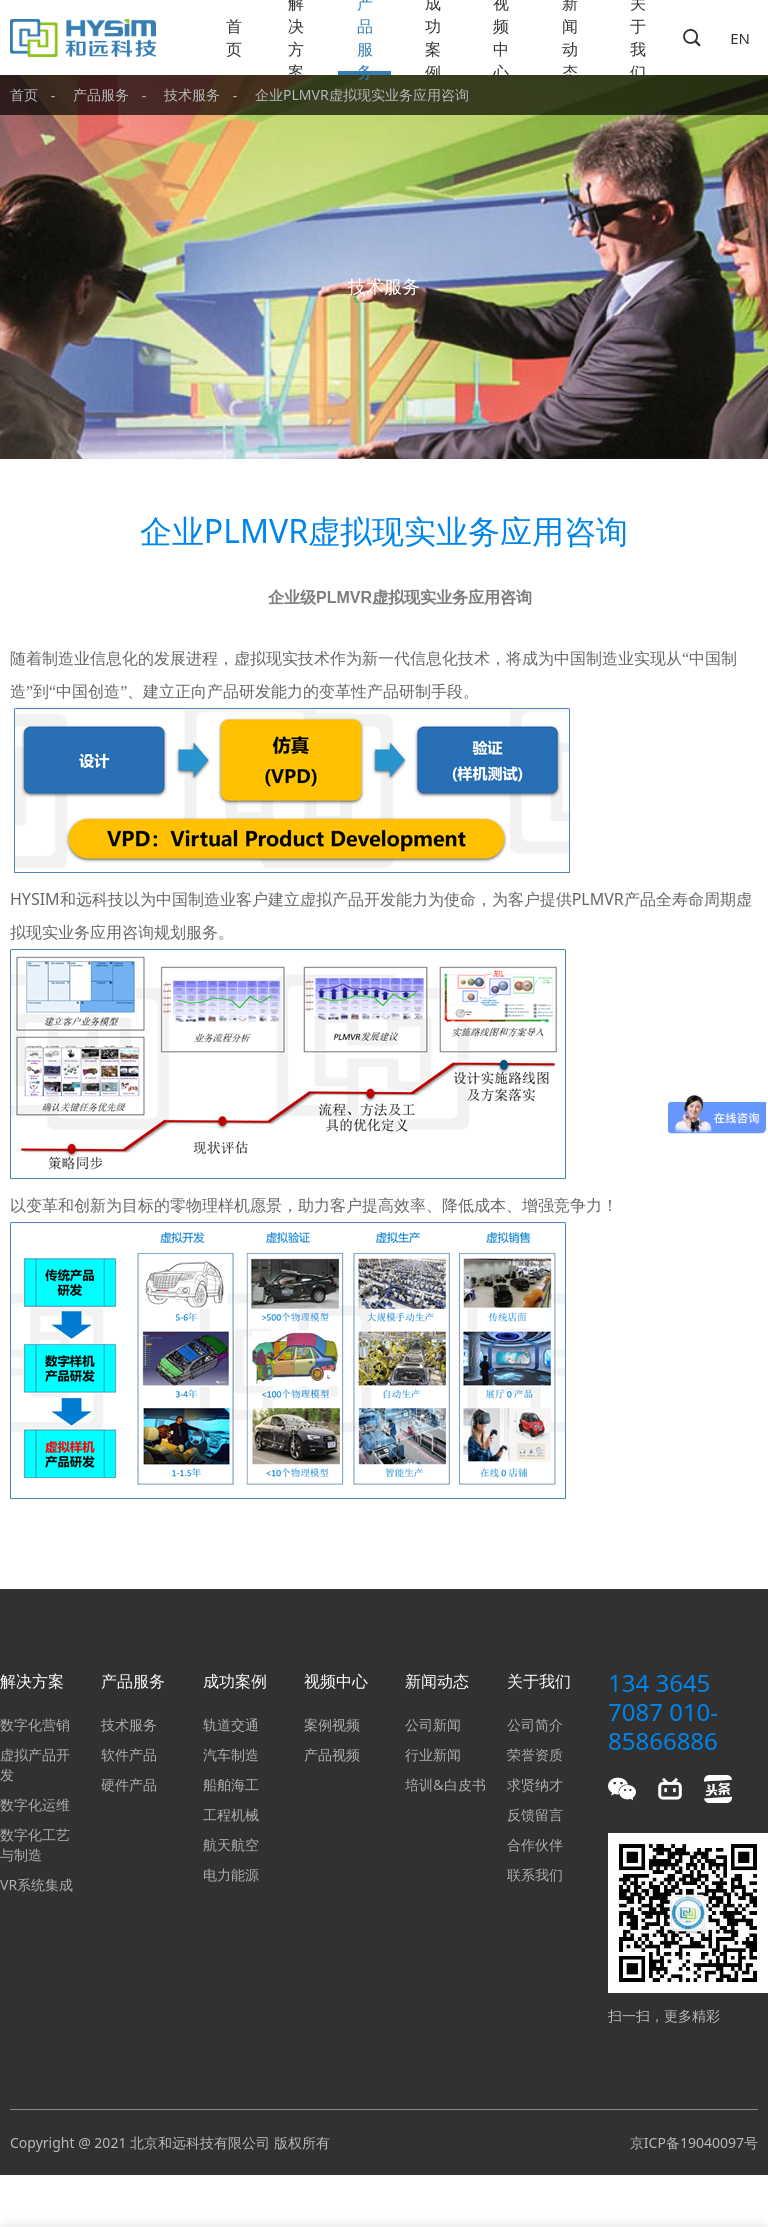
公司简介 (535, 1724)
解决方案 (296, 37)
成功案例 (433, 37)
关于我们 (638, 37)
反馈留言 (535, 1814)
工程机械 (231, 1814)
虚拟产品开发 (35, 1764)
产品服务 (365, 37)
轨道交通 (231, 1724)
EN (740, 38)
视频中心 (501, 37)
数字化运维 (35, 1804)
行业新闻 (433, 1754)
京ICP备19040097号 (694, 2142)
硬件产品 (129, 1784)
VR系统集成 (36, 1884)
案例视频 (332, 1724)
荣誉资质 (535, 1754)
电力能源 (231, 1874)
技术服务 (192, 94)
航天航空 (231, 1844)
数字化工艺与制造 (35, 1844)
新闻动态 (570, 37)
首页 (234, 37)
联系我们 (535, 1874)
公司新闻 (433, 1724)
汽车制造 (231, 1754)
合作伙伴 (535, 1844)
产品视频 (332, 1754)
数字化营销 (35, 1724)
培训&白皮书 (445, 1784)
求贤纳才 (535, 1784)
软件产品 (129, 1754)
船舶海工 (231, 1784)
